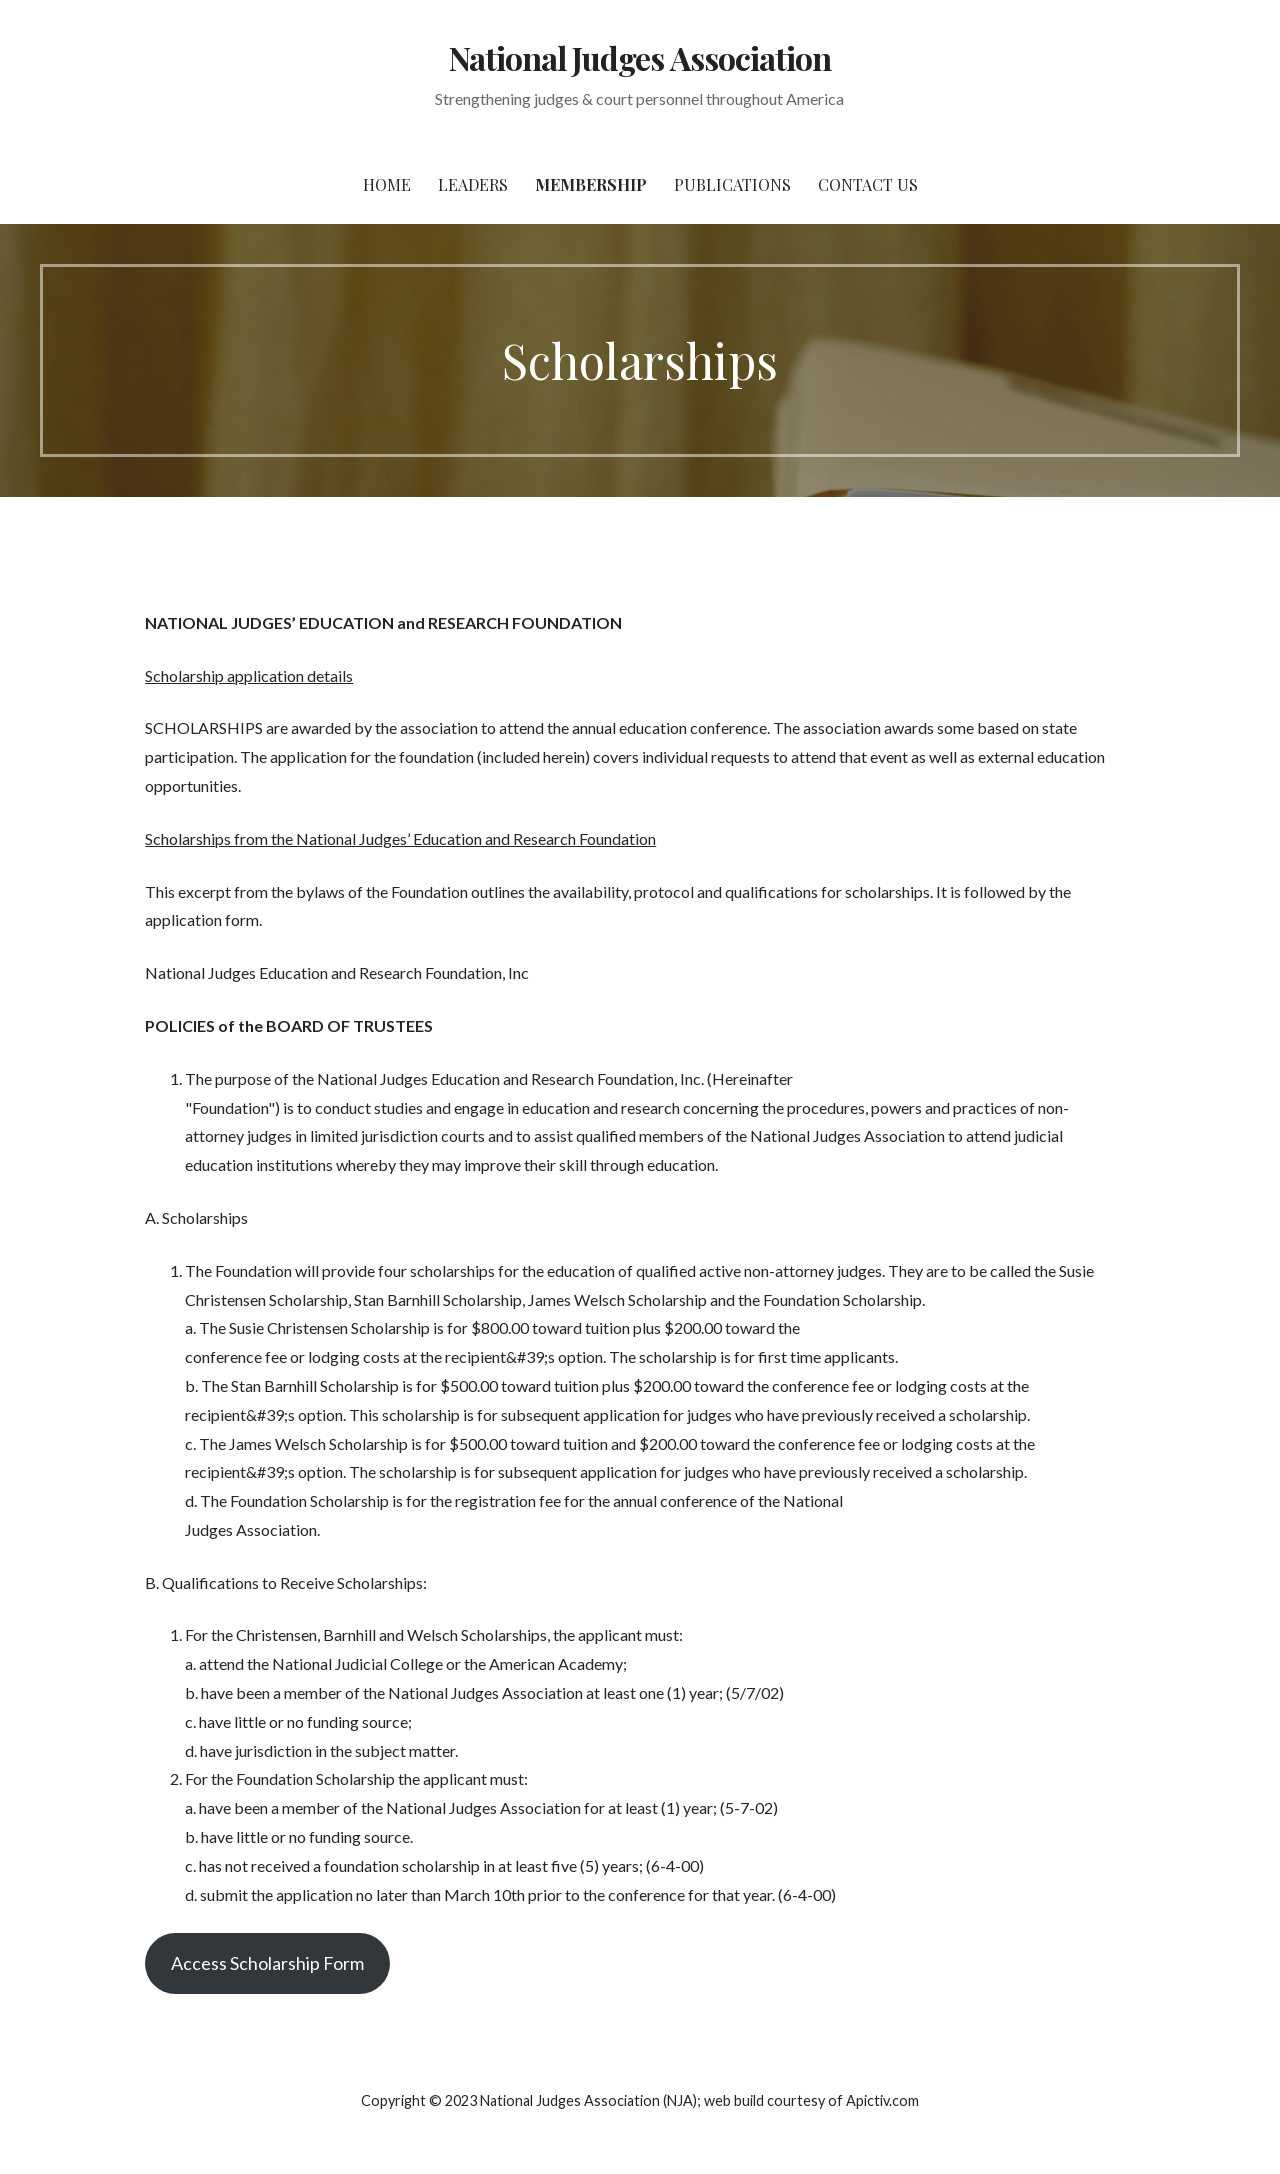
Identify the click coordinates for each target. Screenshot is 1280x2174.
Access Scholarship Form (267, 1963)
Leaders (473, 184)
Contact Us (868, 184)
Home (387, 184)
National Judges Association (640, 57)
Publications (732, 184)
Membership (591, 184)
